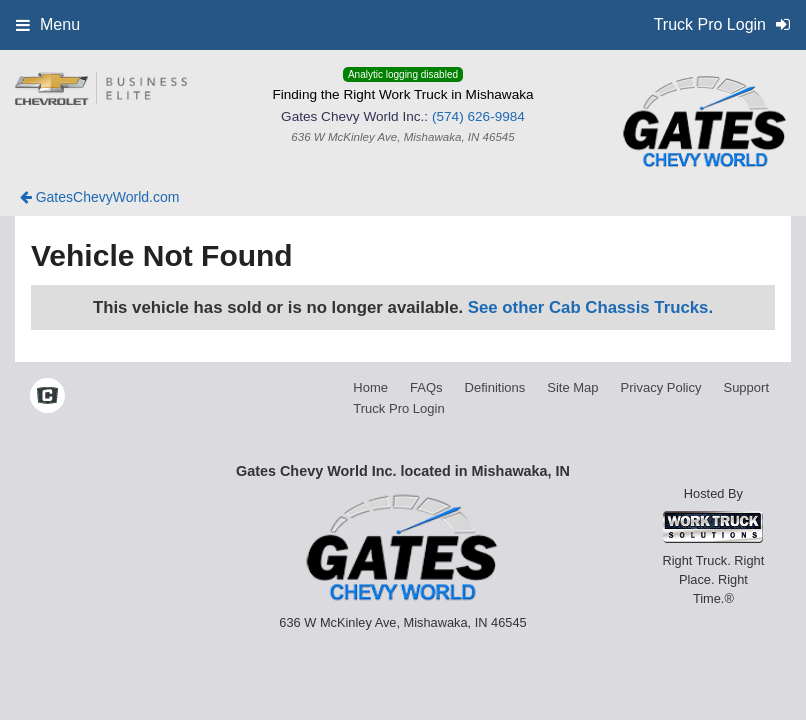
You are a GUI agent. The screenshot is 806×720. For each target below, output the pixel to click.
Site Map (572, 387)
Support (746, 387)
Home (370, 387)
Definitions (495, 387)
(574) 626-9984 (478, 116)
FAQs (426, 387)
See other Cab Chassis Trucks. (590, 307)
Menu (48, 24)
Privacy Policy (661, 387)
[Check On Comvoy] (47, 397)
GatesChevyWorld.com (100, 197)
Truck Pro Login (398, 408)
